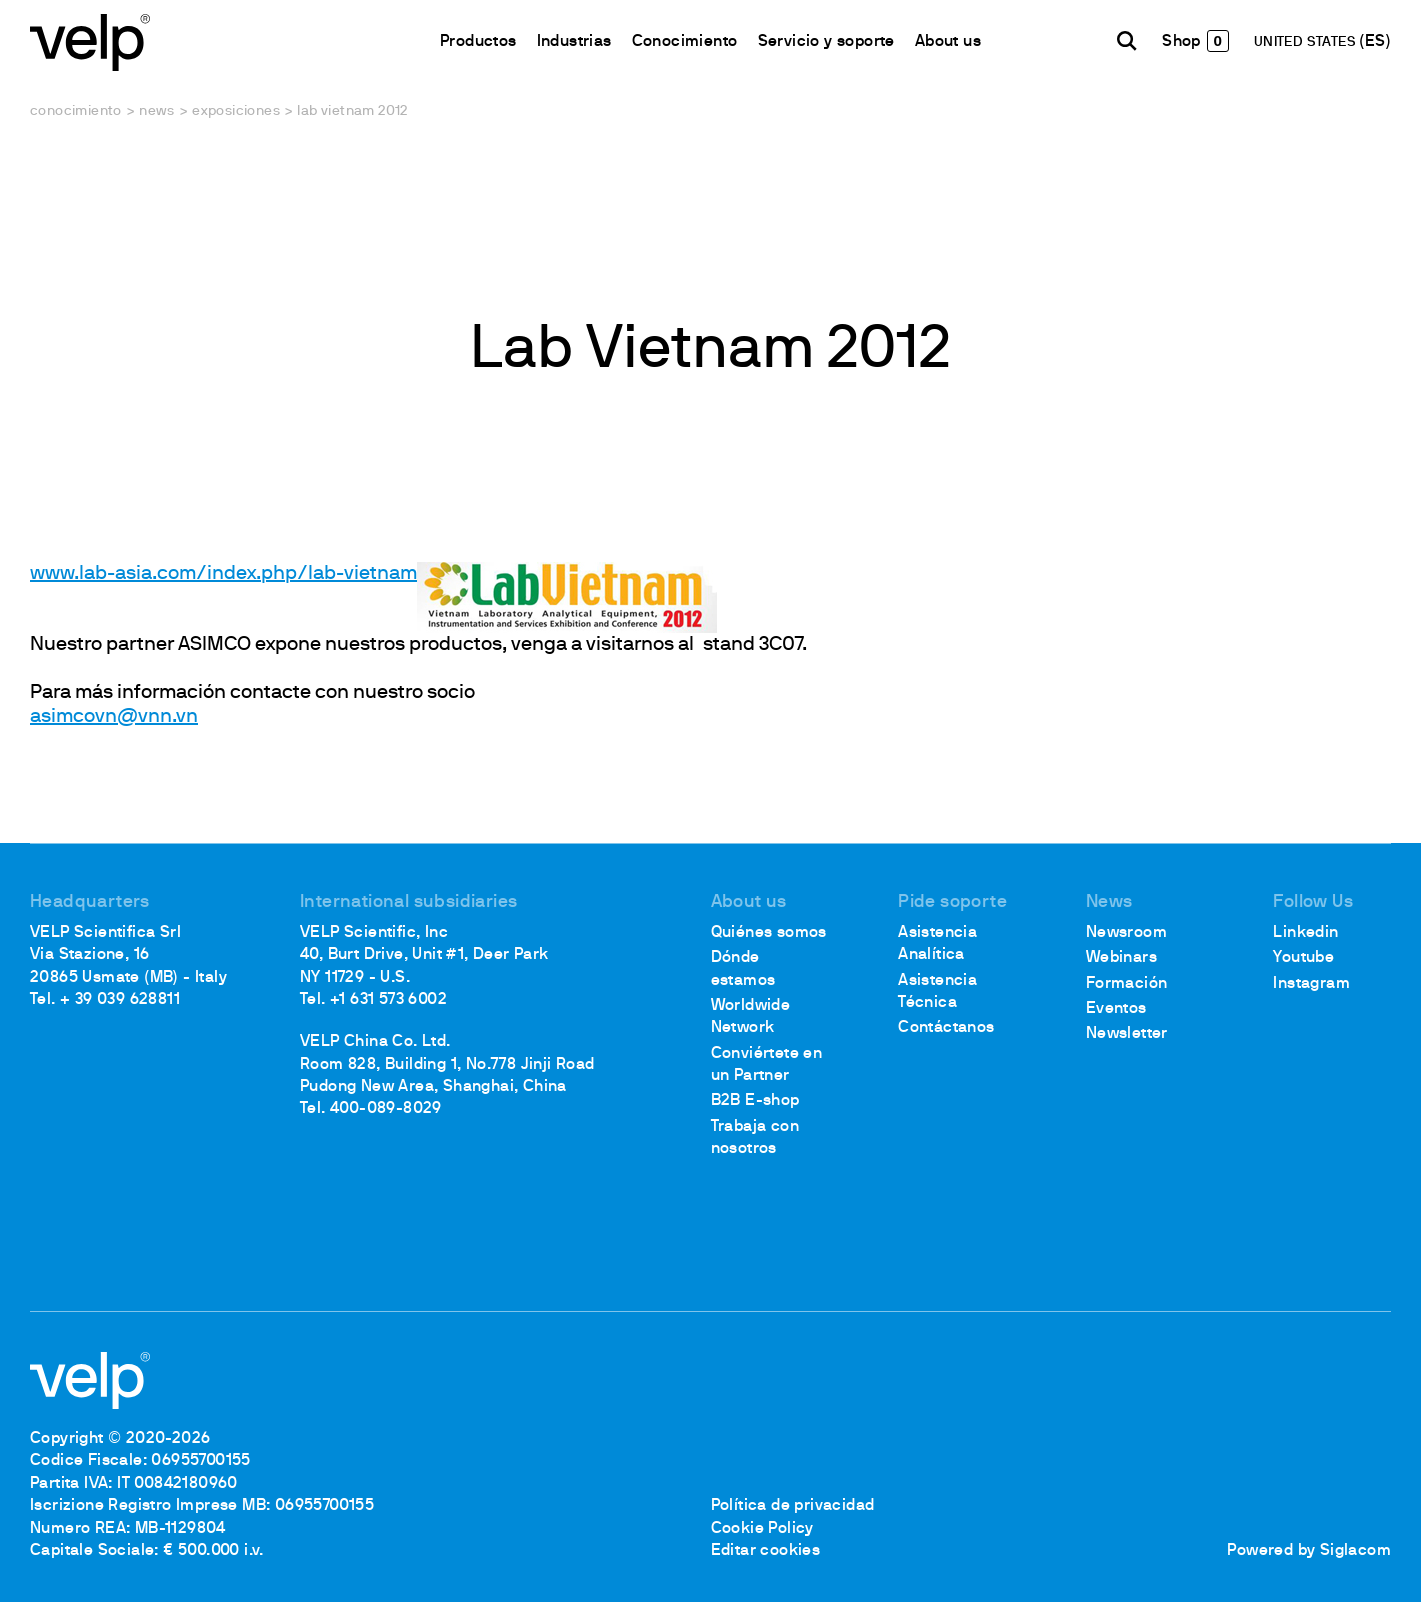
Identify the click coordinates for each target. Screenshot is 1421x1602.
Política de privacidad (793, 1506)
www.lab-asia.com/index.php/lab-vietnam (223, 574)
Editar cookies (766, 1551)
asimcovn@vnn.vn (114, 717)
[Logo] (90, 40)
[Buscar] (1127, 41)
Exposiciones (236, 111)
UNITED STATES (1307, 42)
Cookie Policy (762, 1529)
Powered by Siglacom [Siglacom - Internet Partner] (1309, 1551)
